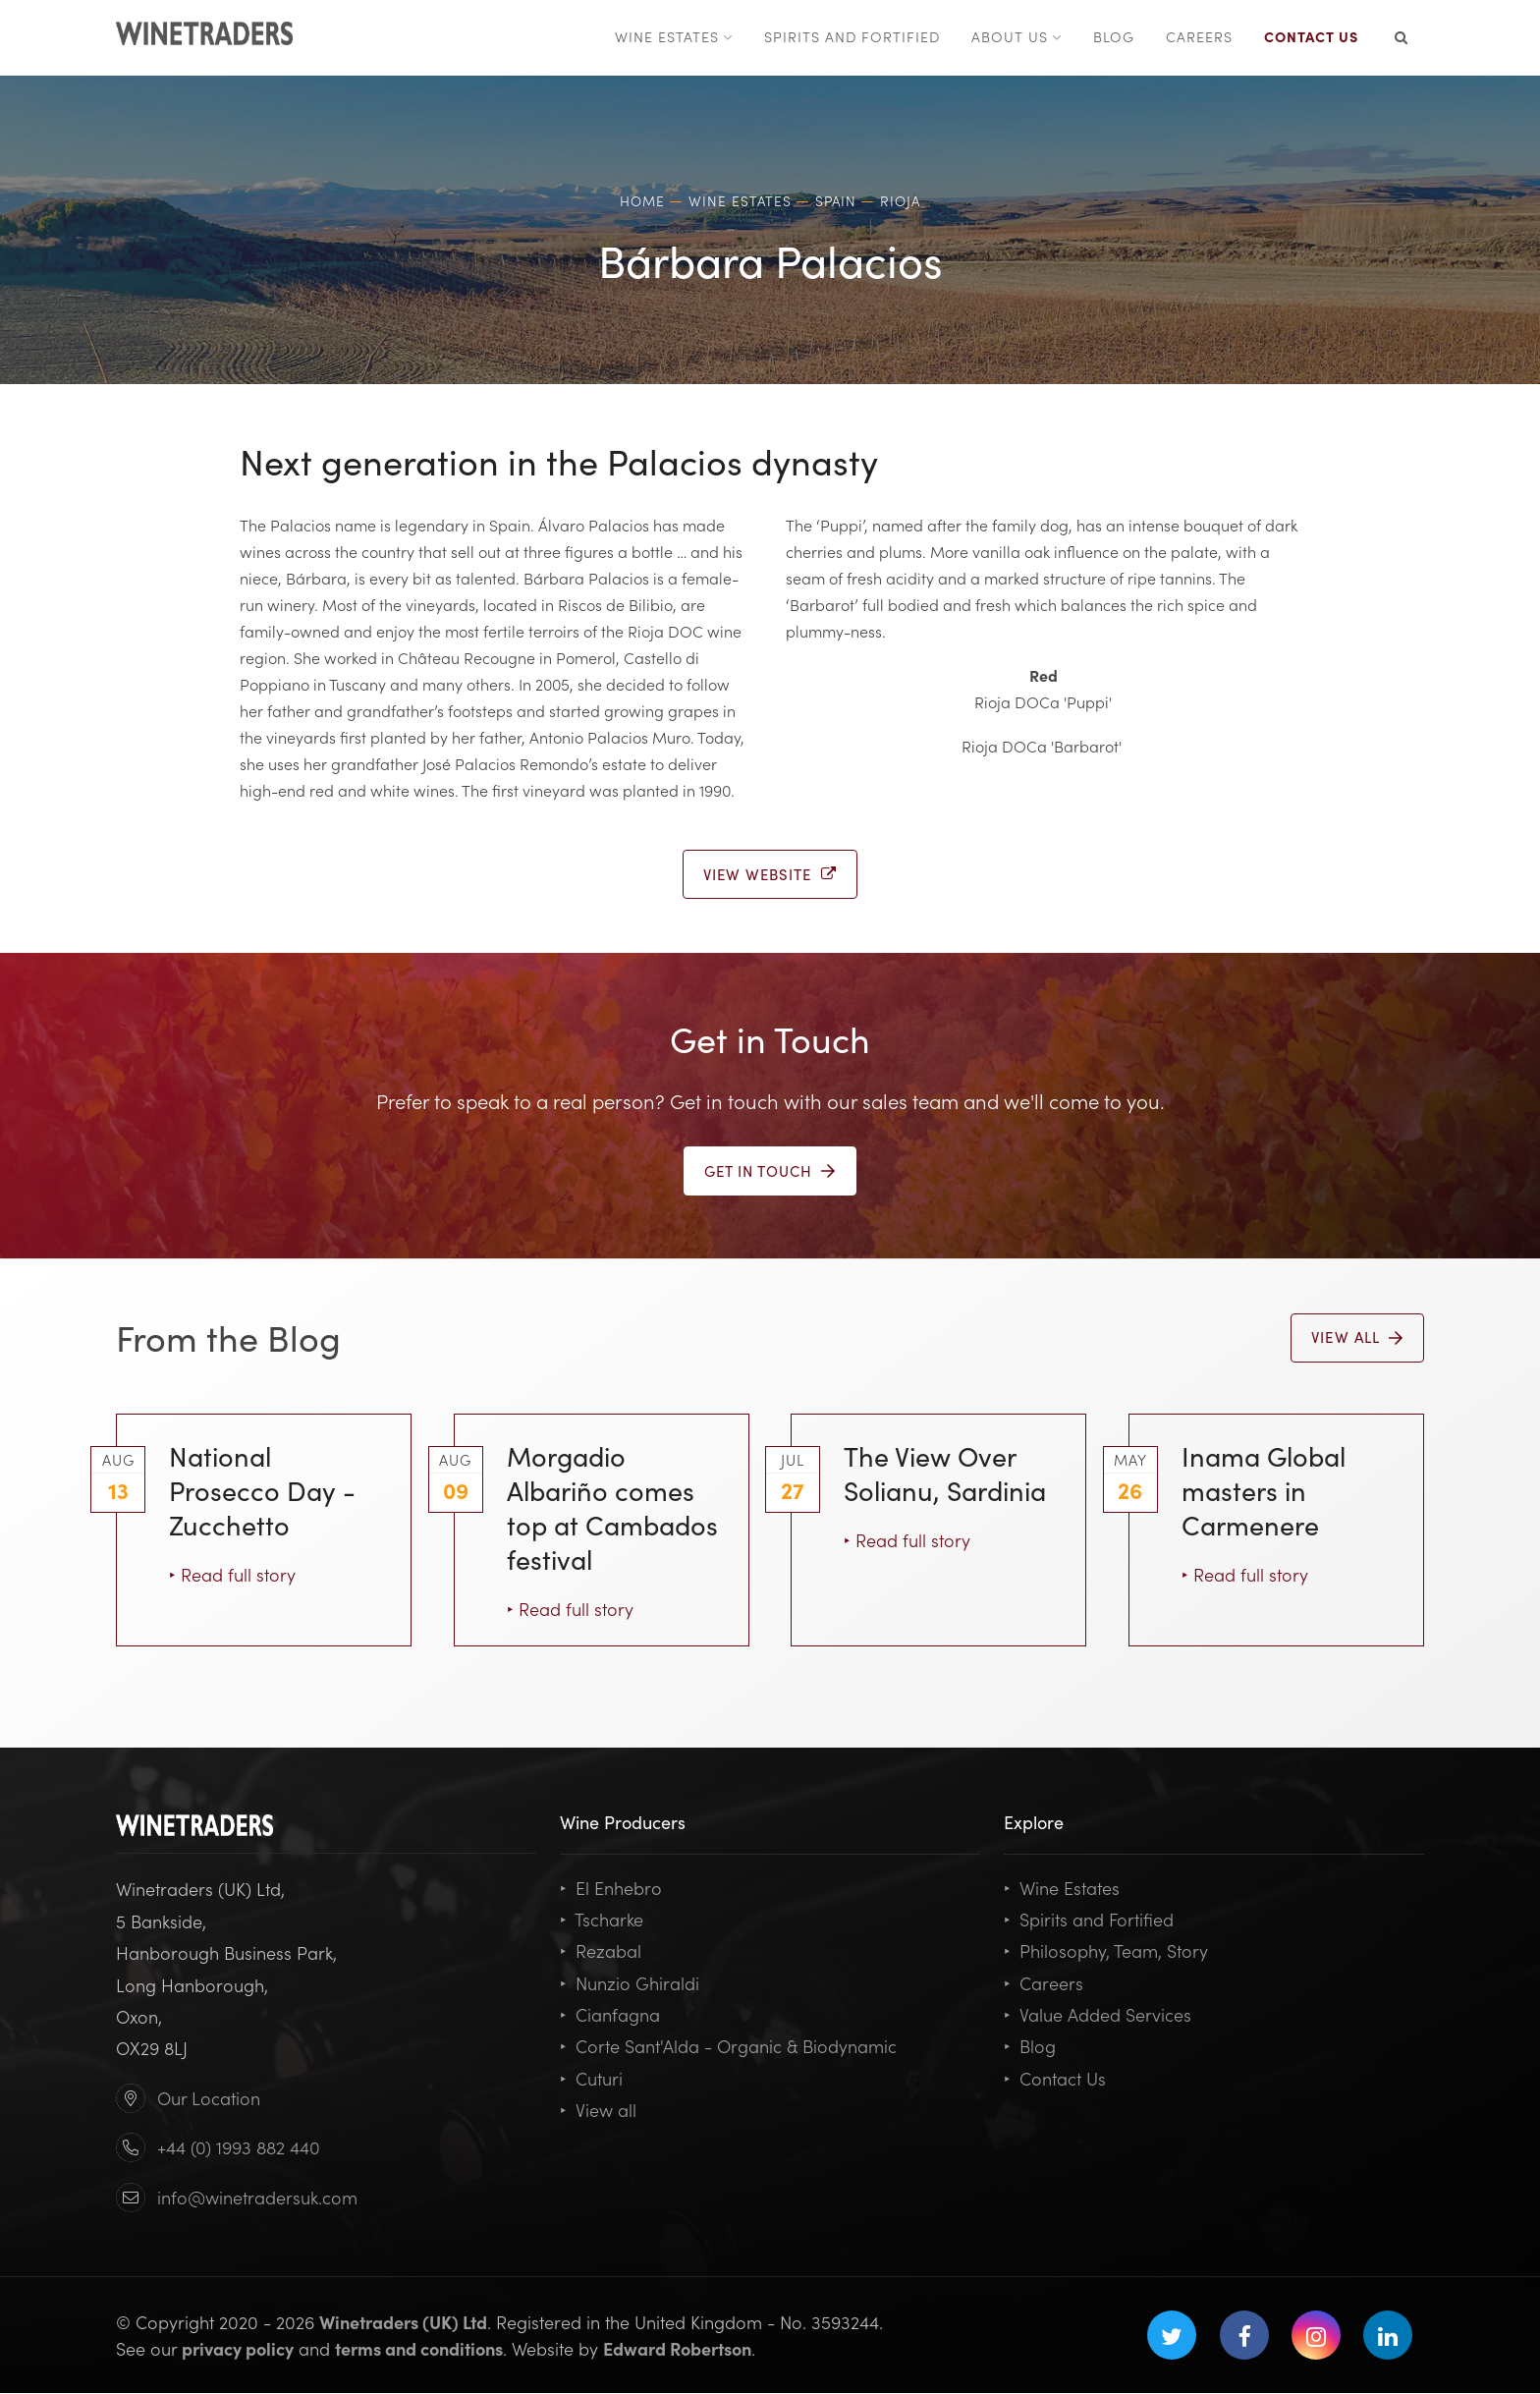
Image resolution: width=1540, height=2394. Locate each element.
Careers (1043, 1984)
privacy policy (238, 2349)
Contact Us (1055, 2078)
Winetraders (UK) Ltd (403, 2322)
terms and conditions (419, 2349)
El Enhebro (611, 1888)
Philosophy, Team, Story (1106, 1951)
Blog (1030, 2046)
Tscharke (601, 1920)
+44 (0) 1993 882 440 (238, 2148)
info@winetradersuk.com (257, 2198)
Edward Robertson (677, 2349)
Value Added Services (1097, 2015)
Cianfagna (610, 2015)
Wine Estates (1062, 1888)
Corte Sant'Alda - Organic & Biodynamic (728, 2046)
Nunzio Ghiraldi (629, 1984)
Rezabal (600, 1951)
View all (598, 2110)
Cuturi (591, 2078)
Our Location (208, 2099)
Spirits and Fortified (1089, 1920)
